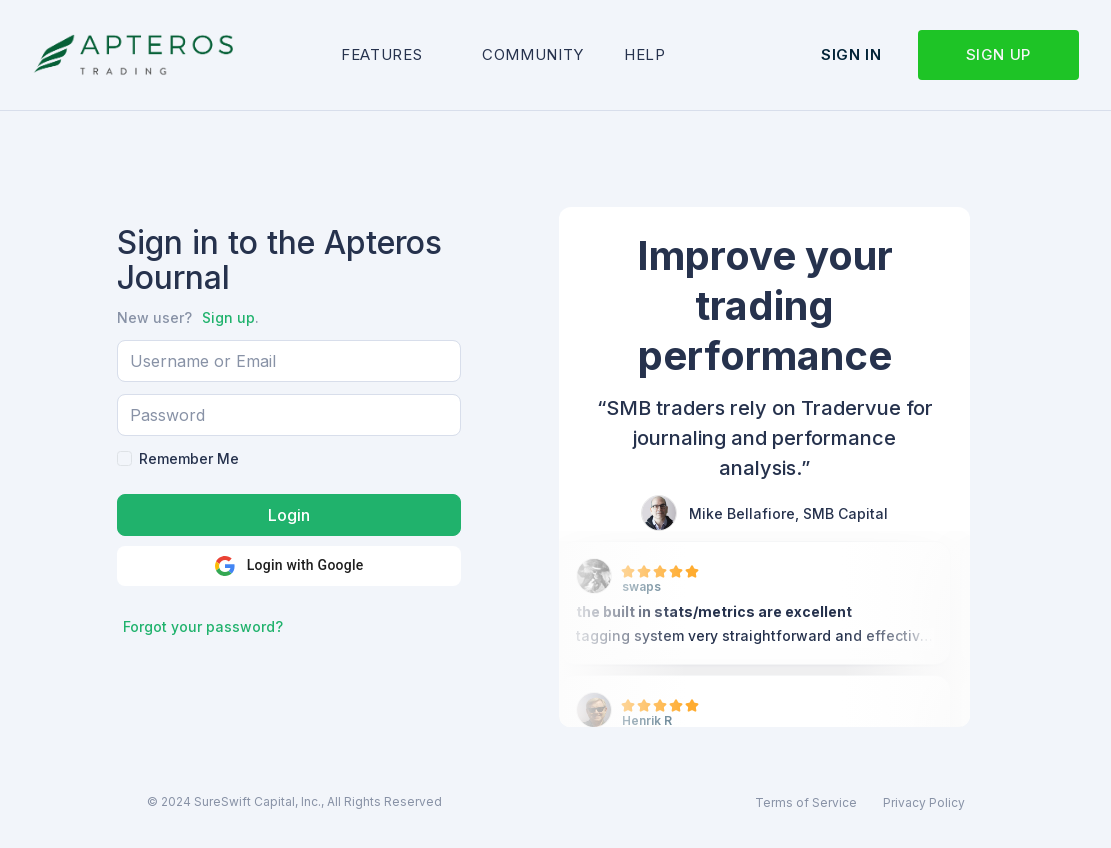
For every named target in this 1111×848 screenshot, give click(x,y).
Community (533, 54)
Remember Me (189, 458)
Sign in (851, 54)
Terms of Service (806, 802)
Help (645, 54)
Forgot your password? (203, 626)
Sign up (998, 54)
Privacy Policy (924, 802)
